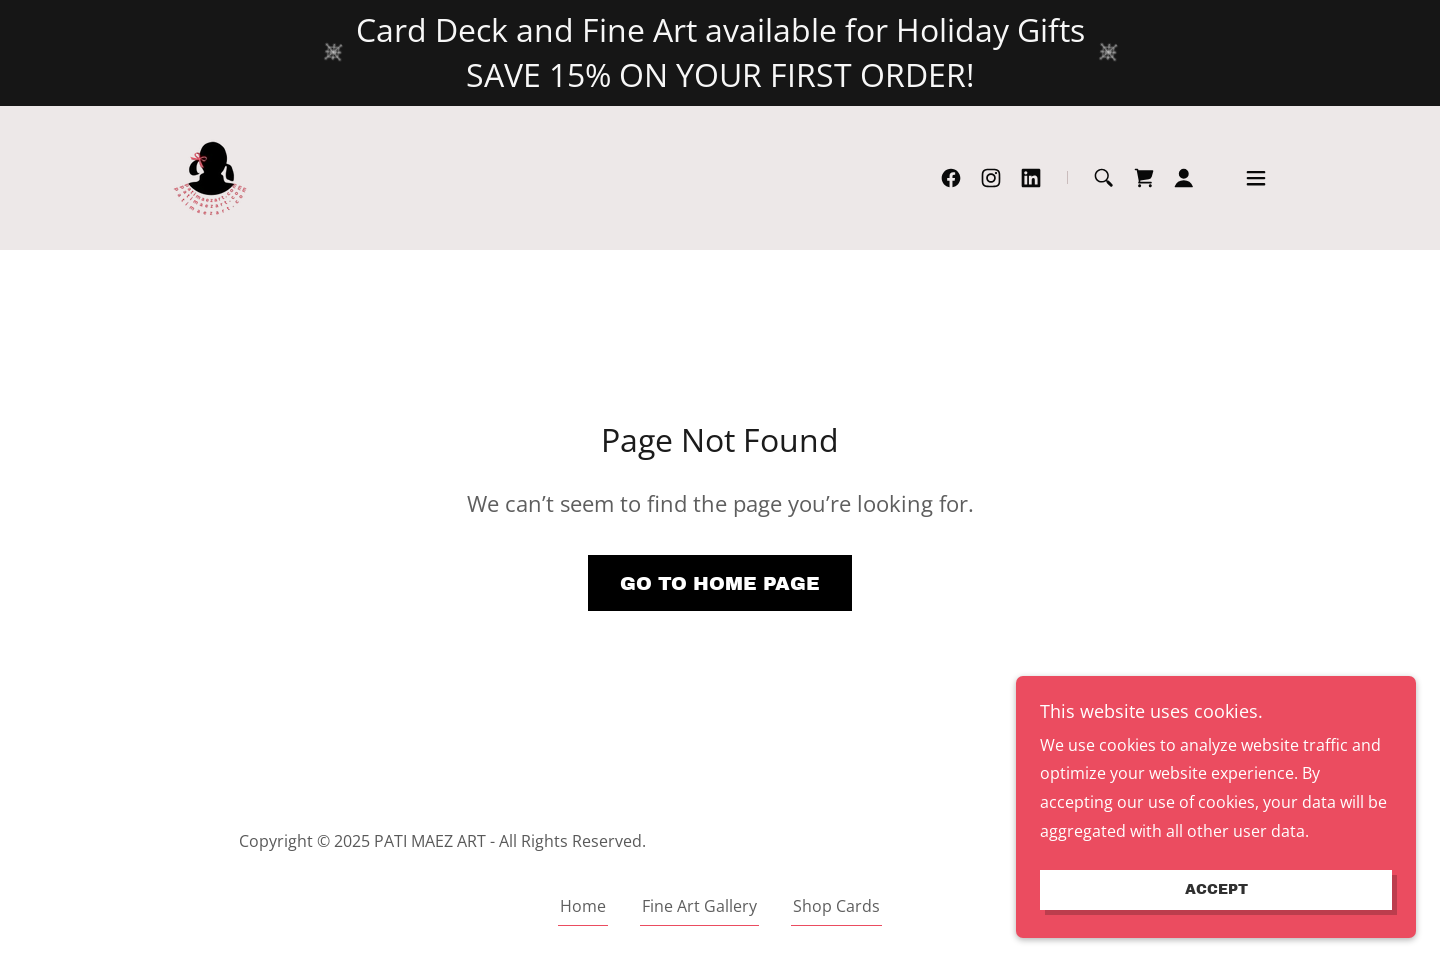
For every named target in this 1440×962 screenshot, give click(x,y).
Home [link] (583, 906)
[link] (212, 176)
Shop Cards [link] (836, 906)
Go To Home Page (720, 583)
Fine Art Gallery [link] (699, 906)
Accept (1216, 917)
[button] (1184, 178)
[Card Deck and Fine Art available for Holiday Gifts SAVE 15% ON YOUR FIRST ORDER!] (720, 53)
